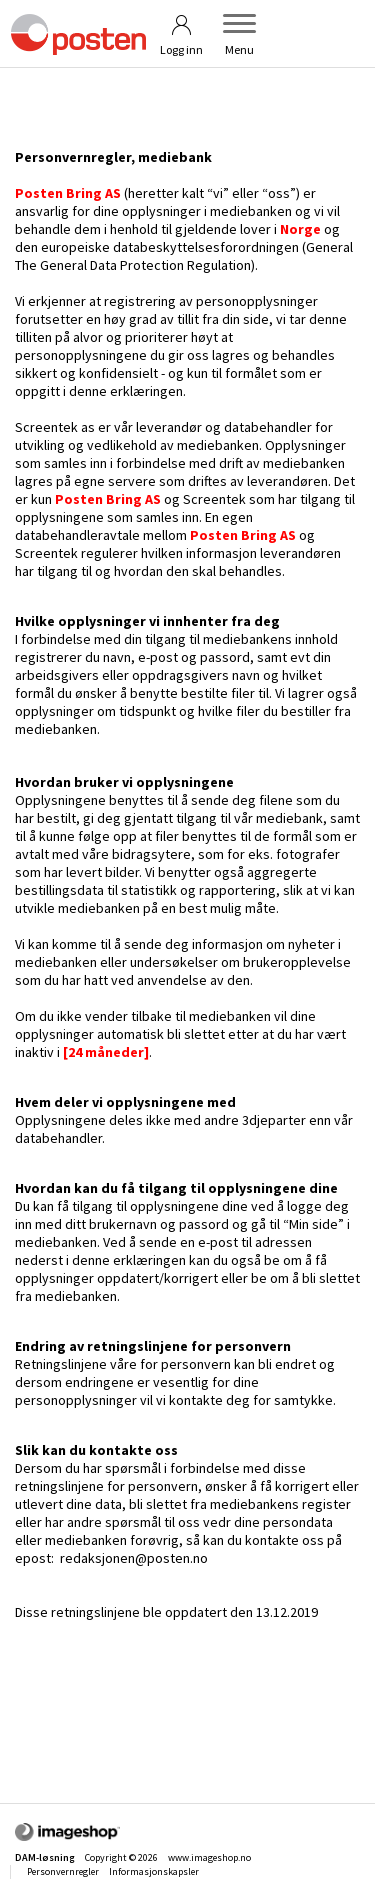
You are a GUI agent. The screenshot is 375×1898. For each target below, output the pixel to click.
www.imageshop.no (209, 1857)
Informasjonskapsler (154, 1871)
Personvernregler (63, 1871)
